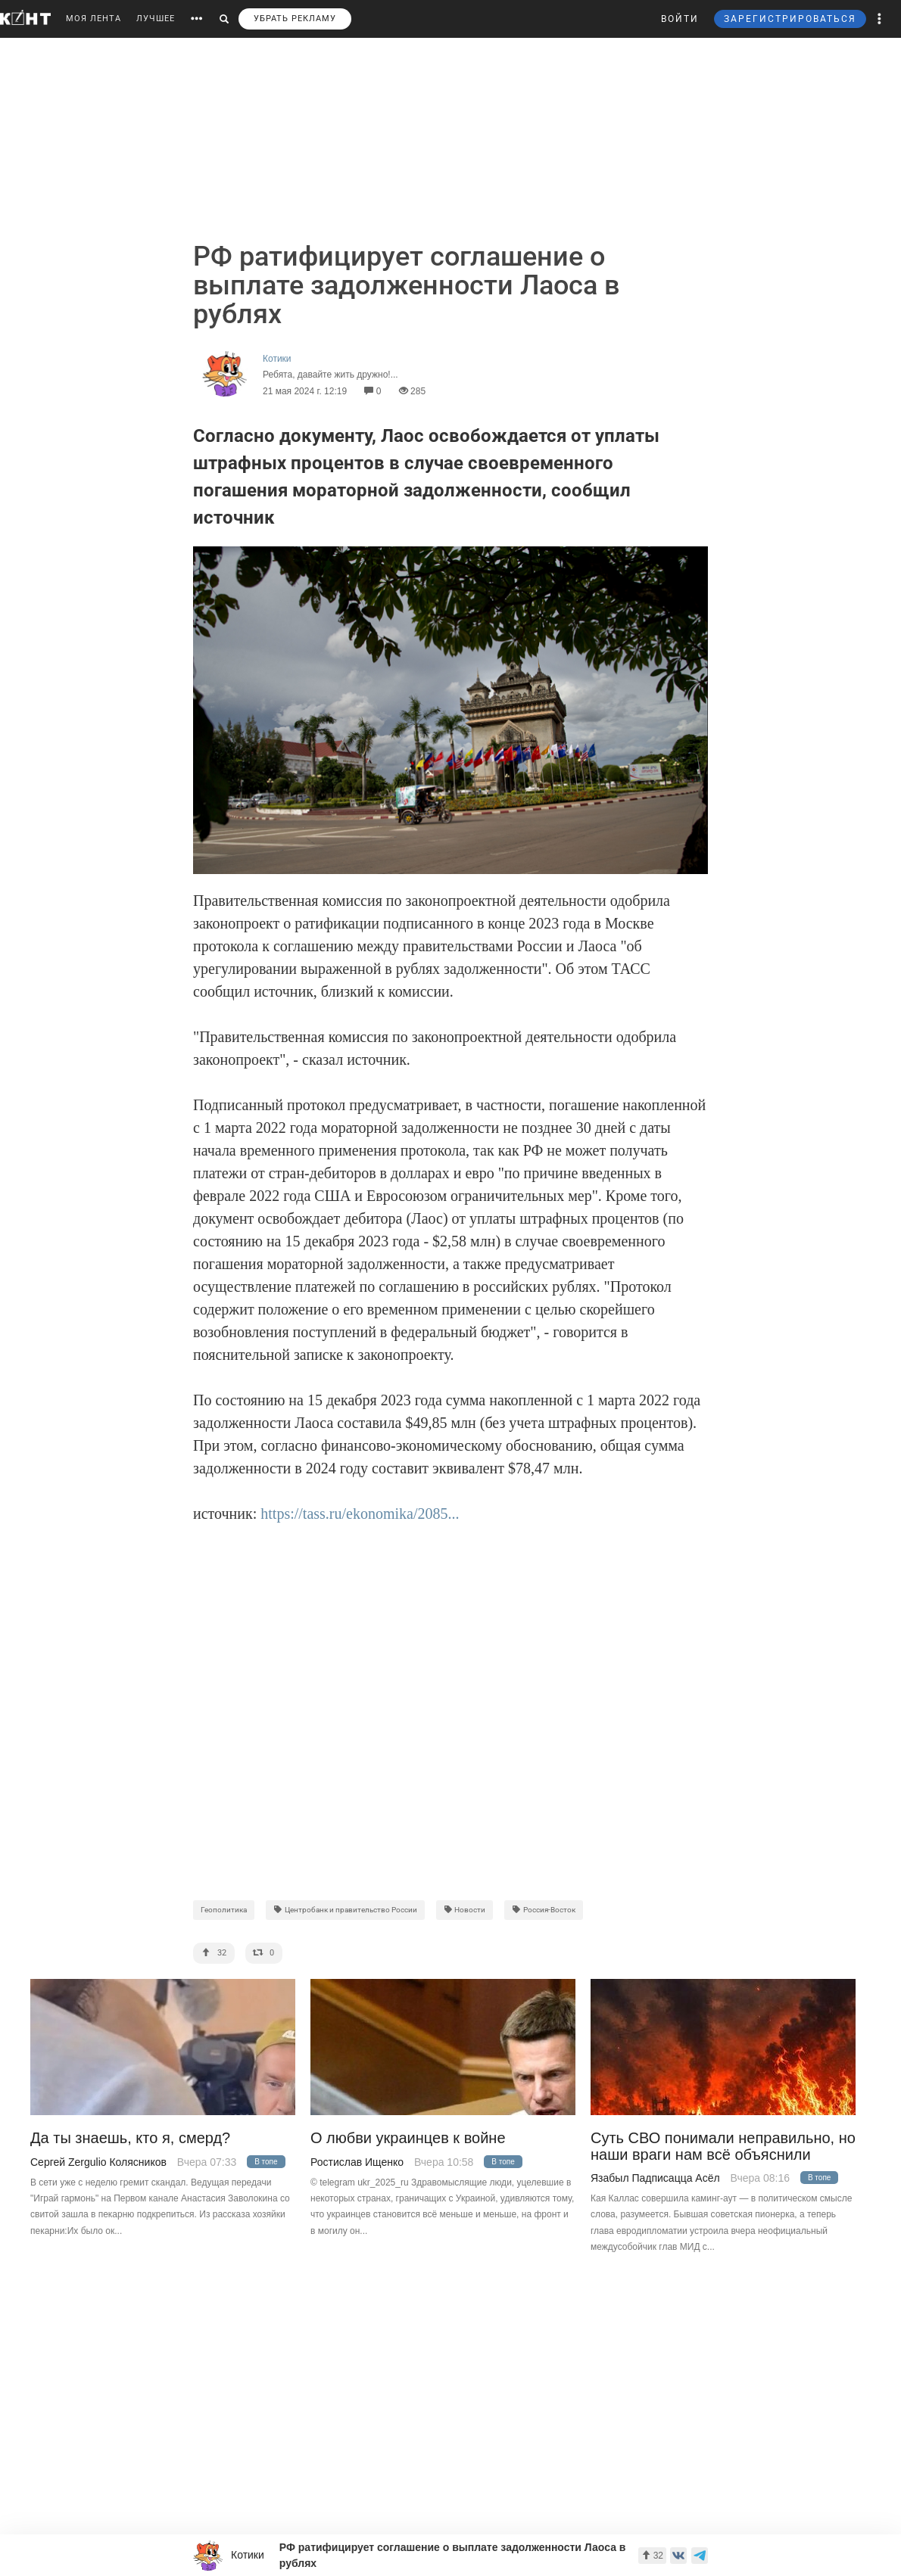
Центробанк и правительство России (345, 1910)
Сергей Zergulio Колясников (98, 2162)
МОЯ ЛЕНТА (93, 18)
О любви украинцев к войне (408, 2138)
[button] (879, 19)
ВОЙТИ (680, 19)
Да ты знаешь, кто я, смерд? (130, 2138)
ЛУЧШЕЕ (155, 18)
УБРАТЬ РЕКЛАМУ (295, 18)
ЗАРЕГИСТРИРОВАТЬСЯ (790, 19)
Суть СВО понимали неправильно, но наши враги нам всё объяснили (723, 2146)
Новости (465, 1910)
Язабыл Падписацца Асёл (655, 2178)
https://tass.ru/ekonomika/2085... (359, 1513)
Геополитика (224, 1910)
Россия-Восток (543, 1910)
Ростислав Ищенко (357, 2162)
